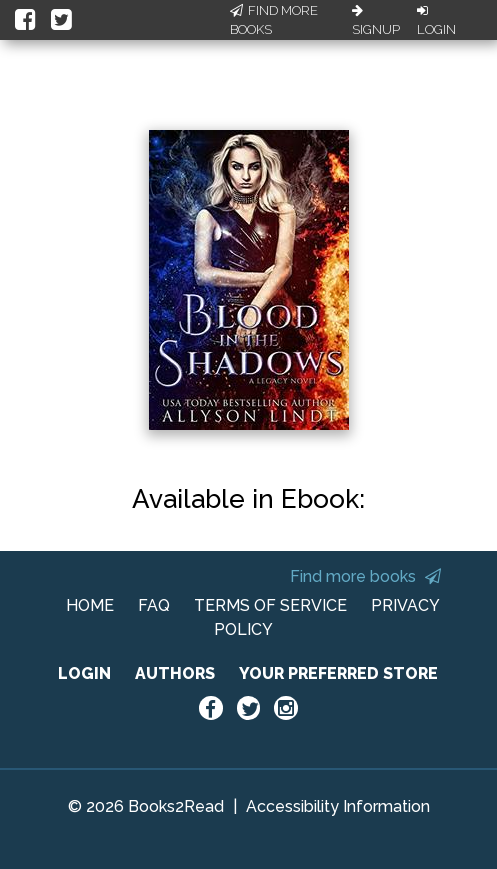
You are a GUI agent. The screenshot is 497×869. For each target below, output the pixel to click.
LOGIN (84, 673)
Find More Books (274, 20)
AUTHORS (175, 673)
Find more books (365, 576)
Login (436, 21)
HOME (90, 605)
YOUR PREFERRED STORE (338, 673)
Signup (376, 21)
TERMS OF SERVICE (270, 605)
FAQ (154, 605)
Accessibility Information (338, 806)
